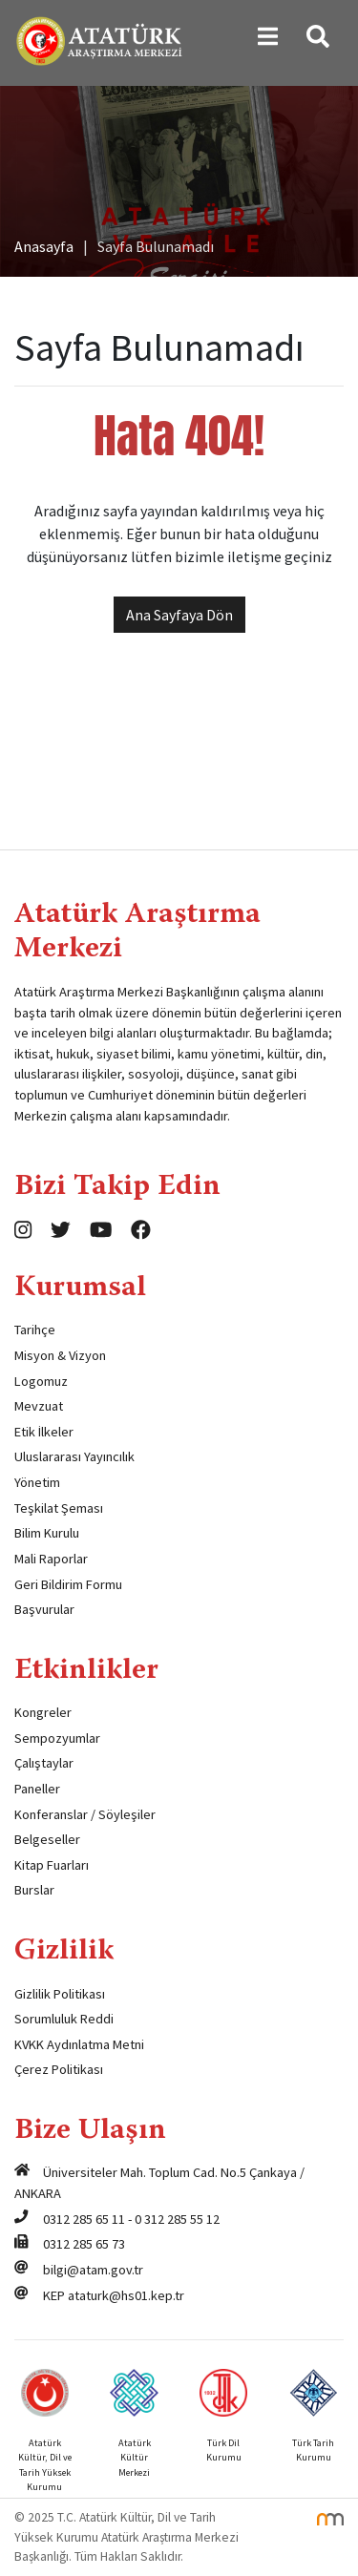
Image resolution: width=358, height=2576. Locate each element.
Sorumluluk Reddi (64, 2018)
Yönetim (37, 1482)
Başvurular (44, 1609)
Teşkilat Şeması (58, 1508)
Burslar (34, 1889)
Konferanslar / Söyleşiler (85, 1814)
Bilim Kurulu (46, 1532)
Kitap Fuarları (51, 1865)
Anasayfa (44, 246)
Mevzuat (38, 1405)
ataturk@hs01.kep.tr (126, 2295)
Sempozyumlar (57, 1738)
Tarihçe (34, 1329)
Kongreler (43, 1712)
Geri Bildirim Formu (68, 1584)
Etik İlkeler (44, 1431)
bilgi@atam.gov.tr (93, 2269)
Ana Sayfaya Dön (179, 614)
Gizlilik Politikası (59, 1993)
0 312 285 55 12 (177, 2219)
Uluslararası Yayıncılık (74, 1456)
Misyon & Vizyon (60, 1355)
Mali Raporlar (51, 1558)
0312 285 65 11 (84, 2219)
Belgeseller (47, 1839)
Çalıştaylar (44, 1762)
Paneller (37, 1788)
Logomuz (41, 1381)
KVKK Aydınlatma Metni (79, 2044)
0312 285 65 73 (84, 2243)
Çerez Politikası (58, 2069)
